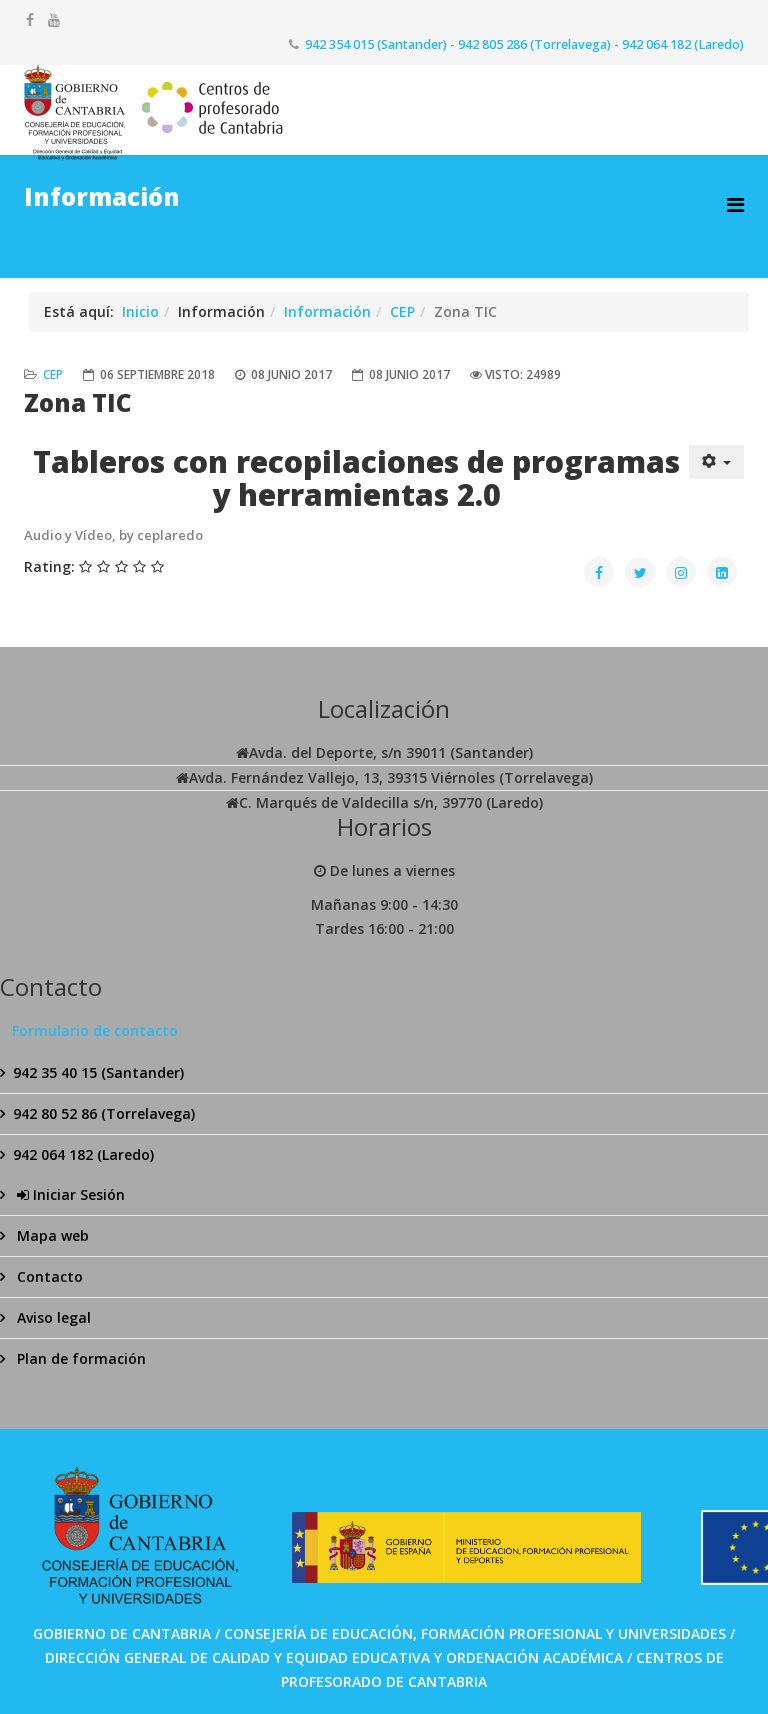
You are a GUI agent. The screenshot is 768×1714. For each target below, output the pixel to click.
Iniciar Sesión (69, 1194)
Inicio (140, 311)
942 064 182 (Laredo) (83, 1154)
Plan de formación (79, 1358)
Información (327, 311)
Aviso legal (52, 1317)
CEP (402, 311)
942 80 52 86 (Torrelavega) (104, 1113)
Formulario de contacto (95, 1030)
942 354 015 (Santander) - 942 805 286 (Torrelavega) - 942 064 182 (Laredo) (524, 44)
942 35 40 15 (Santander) (98, 1072)
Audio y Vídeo (68, 535)
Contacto (48, 1276)
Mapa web (51, 1235)
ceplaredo (170, 535)
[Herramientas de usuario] (717, 462)
